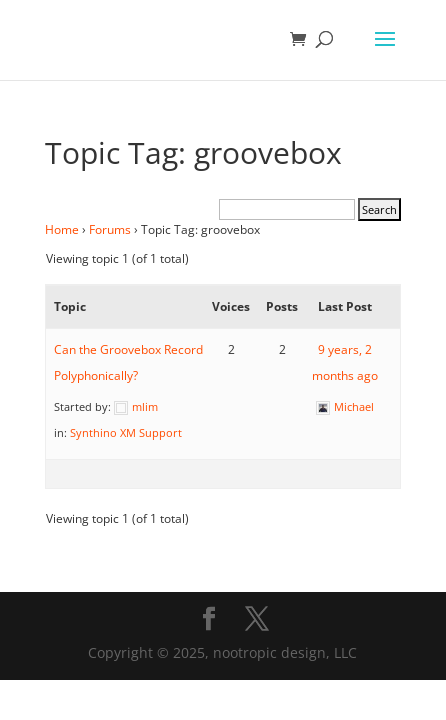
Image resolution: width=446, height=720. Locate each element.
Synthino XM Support (126, 432)
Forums (110, 229)
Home (62, 229)
